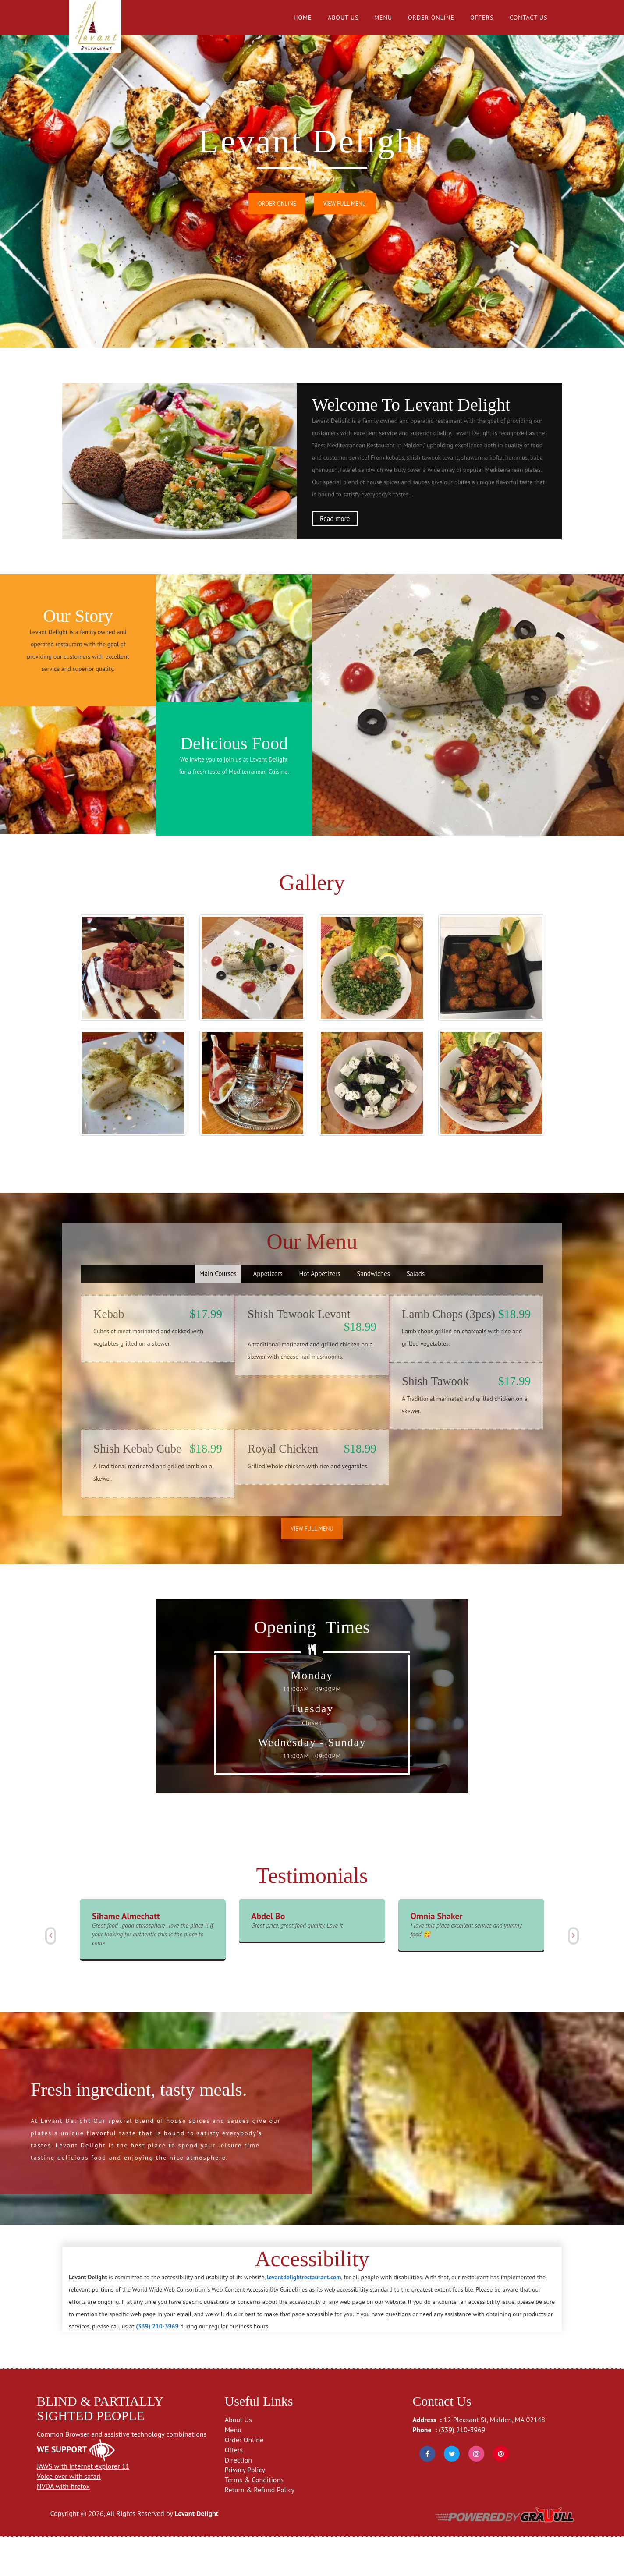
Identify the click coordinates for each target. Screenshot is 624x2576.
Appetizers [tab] (268, 1313)
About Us (343, 17)
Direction (238, 2499)
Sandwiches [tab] (373, 1313)
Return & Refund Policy (259, 2529)
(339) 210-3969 (462, 2468)
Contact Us (528, 17)
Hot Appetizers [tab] (319, 1313)
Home (303, 17)
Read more (335, 518)
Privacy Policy (245, 2509)
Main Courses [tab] (218, 1313)
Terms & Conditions (254, 2519)
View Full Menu (344, 203)
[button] (50, 1975)
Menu (383, 17)
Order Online (431, 17)
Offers (481, 17)
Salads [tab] (416, 1313)
